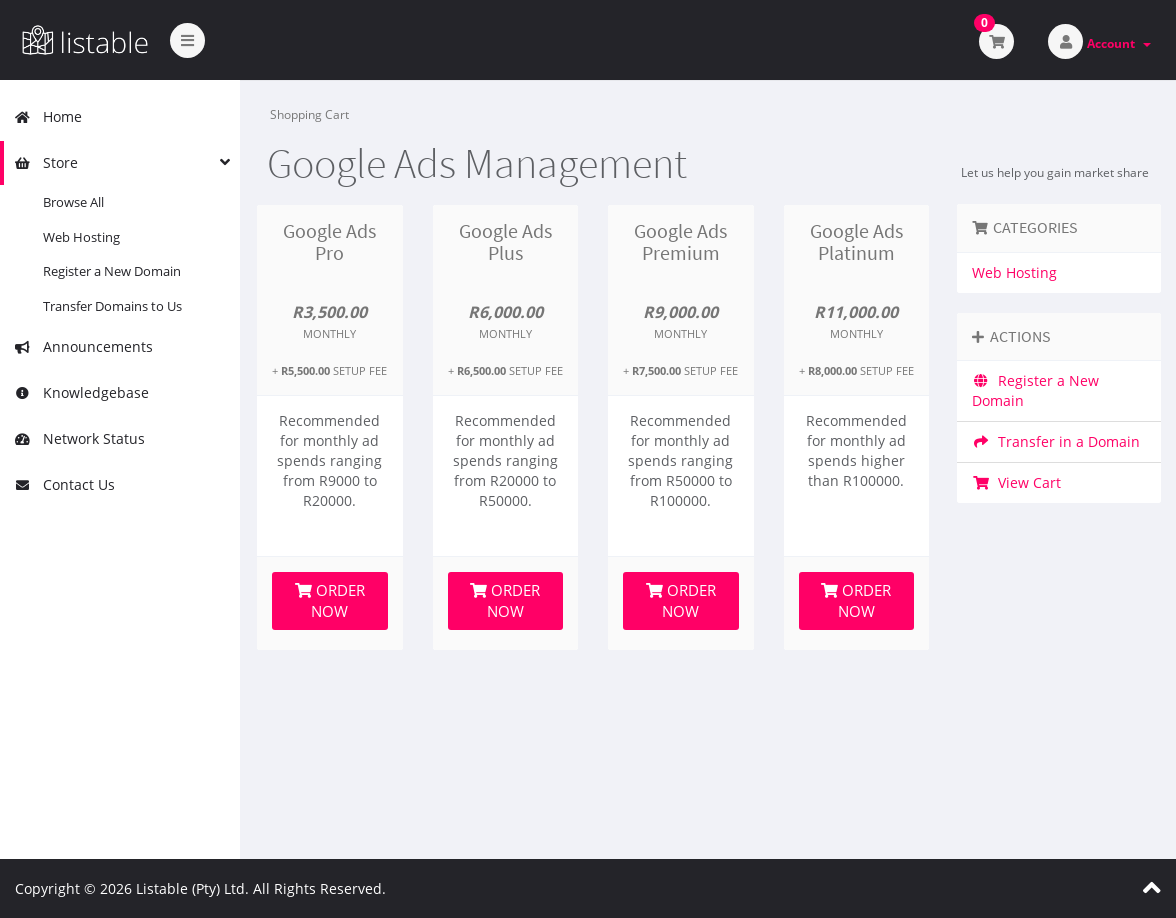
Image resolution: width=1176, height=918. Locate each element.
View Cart (1016, 482)
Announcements (83, 346)
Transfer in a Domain (1056, 441)
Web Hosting (81, 237)
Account (1119, 43)
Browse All (73, 202)
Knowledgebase (81, 392)
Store (46, 162)
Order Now (330, 600)
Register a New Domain (112, 271)
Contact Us (64, 484)
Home (48, 116)
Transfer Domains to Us (112, 306)
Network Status (79, 438)
